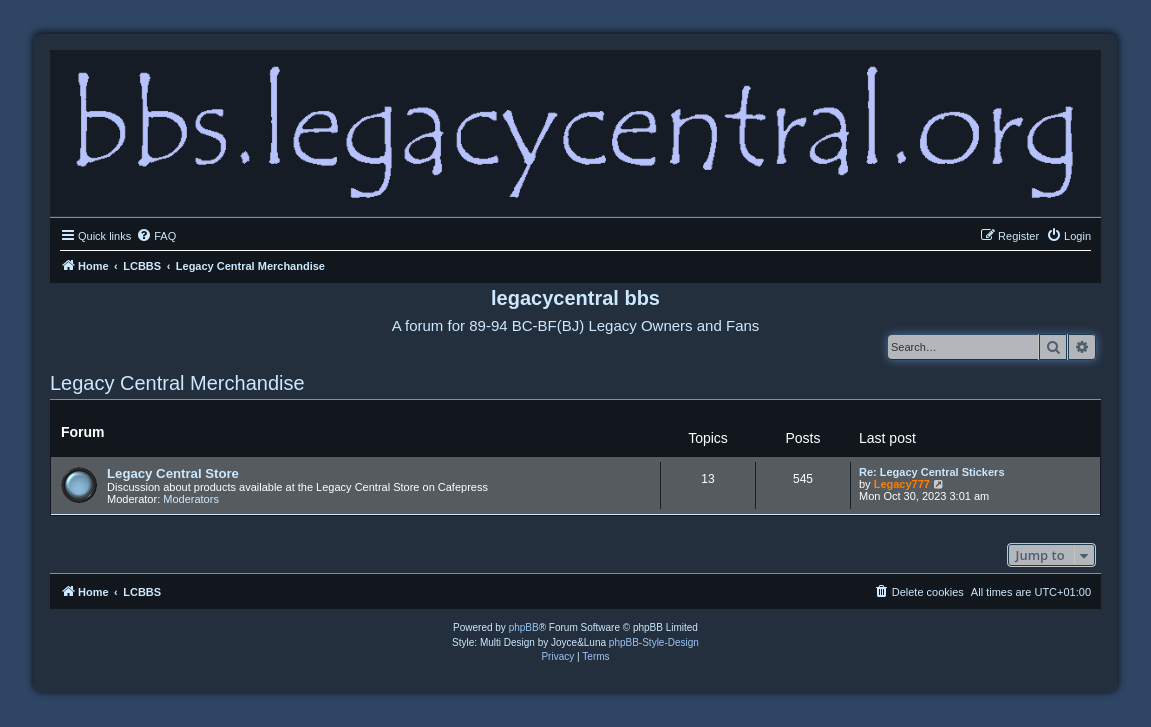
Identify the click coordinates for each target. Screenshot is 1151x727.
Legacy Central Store (173, 473)
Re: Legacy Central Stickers (932, 472)
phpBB (524, 627)
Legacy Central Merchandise (177, 383)
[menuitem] (156, 236)
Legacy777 (902, 484)
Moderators (191, 499)
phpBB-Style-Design (654, 642)
